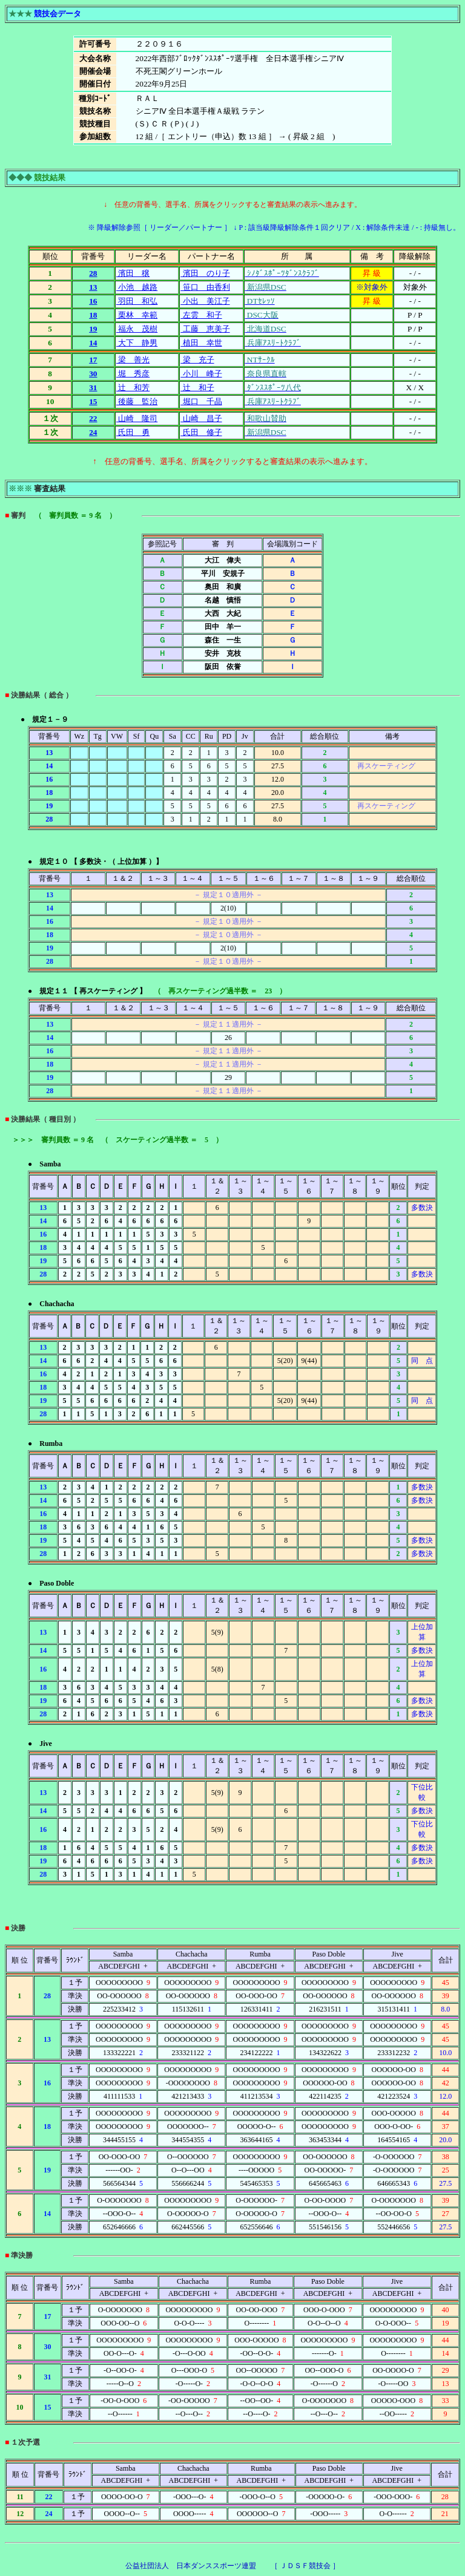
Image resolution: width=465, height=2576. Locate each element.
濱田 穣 (133, 273)
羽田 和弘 (136, 301)
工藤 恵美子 (204, 328)
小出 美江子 (204, 301)
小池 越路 (136, 287)
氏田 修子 (201, 432)
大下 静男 (136, 342)
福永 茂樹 (136, 328)
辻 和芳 (133, 387)
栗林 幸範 (136, 314)
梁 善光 (133, 359)
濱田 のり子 (204, 273)
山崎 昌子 (201, 418)
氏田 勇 (133, 432)
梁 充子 (197, 359)
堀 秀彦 (133, 373)
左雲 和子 (201, 314)
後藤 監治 (136, 401)
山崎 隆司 (136, 418)
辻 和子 (197, 387)
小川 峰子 (201, 373)
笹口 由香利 (204, 287)
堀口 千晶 (201, 401)
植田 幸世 (201, 342)
